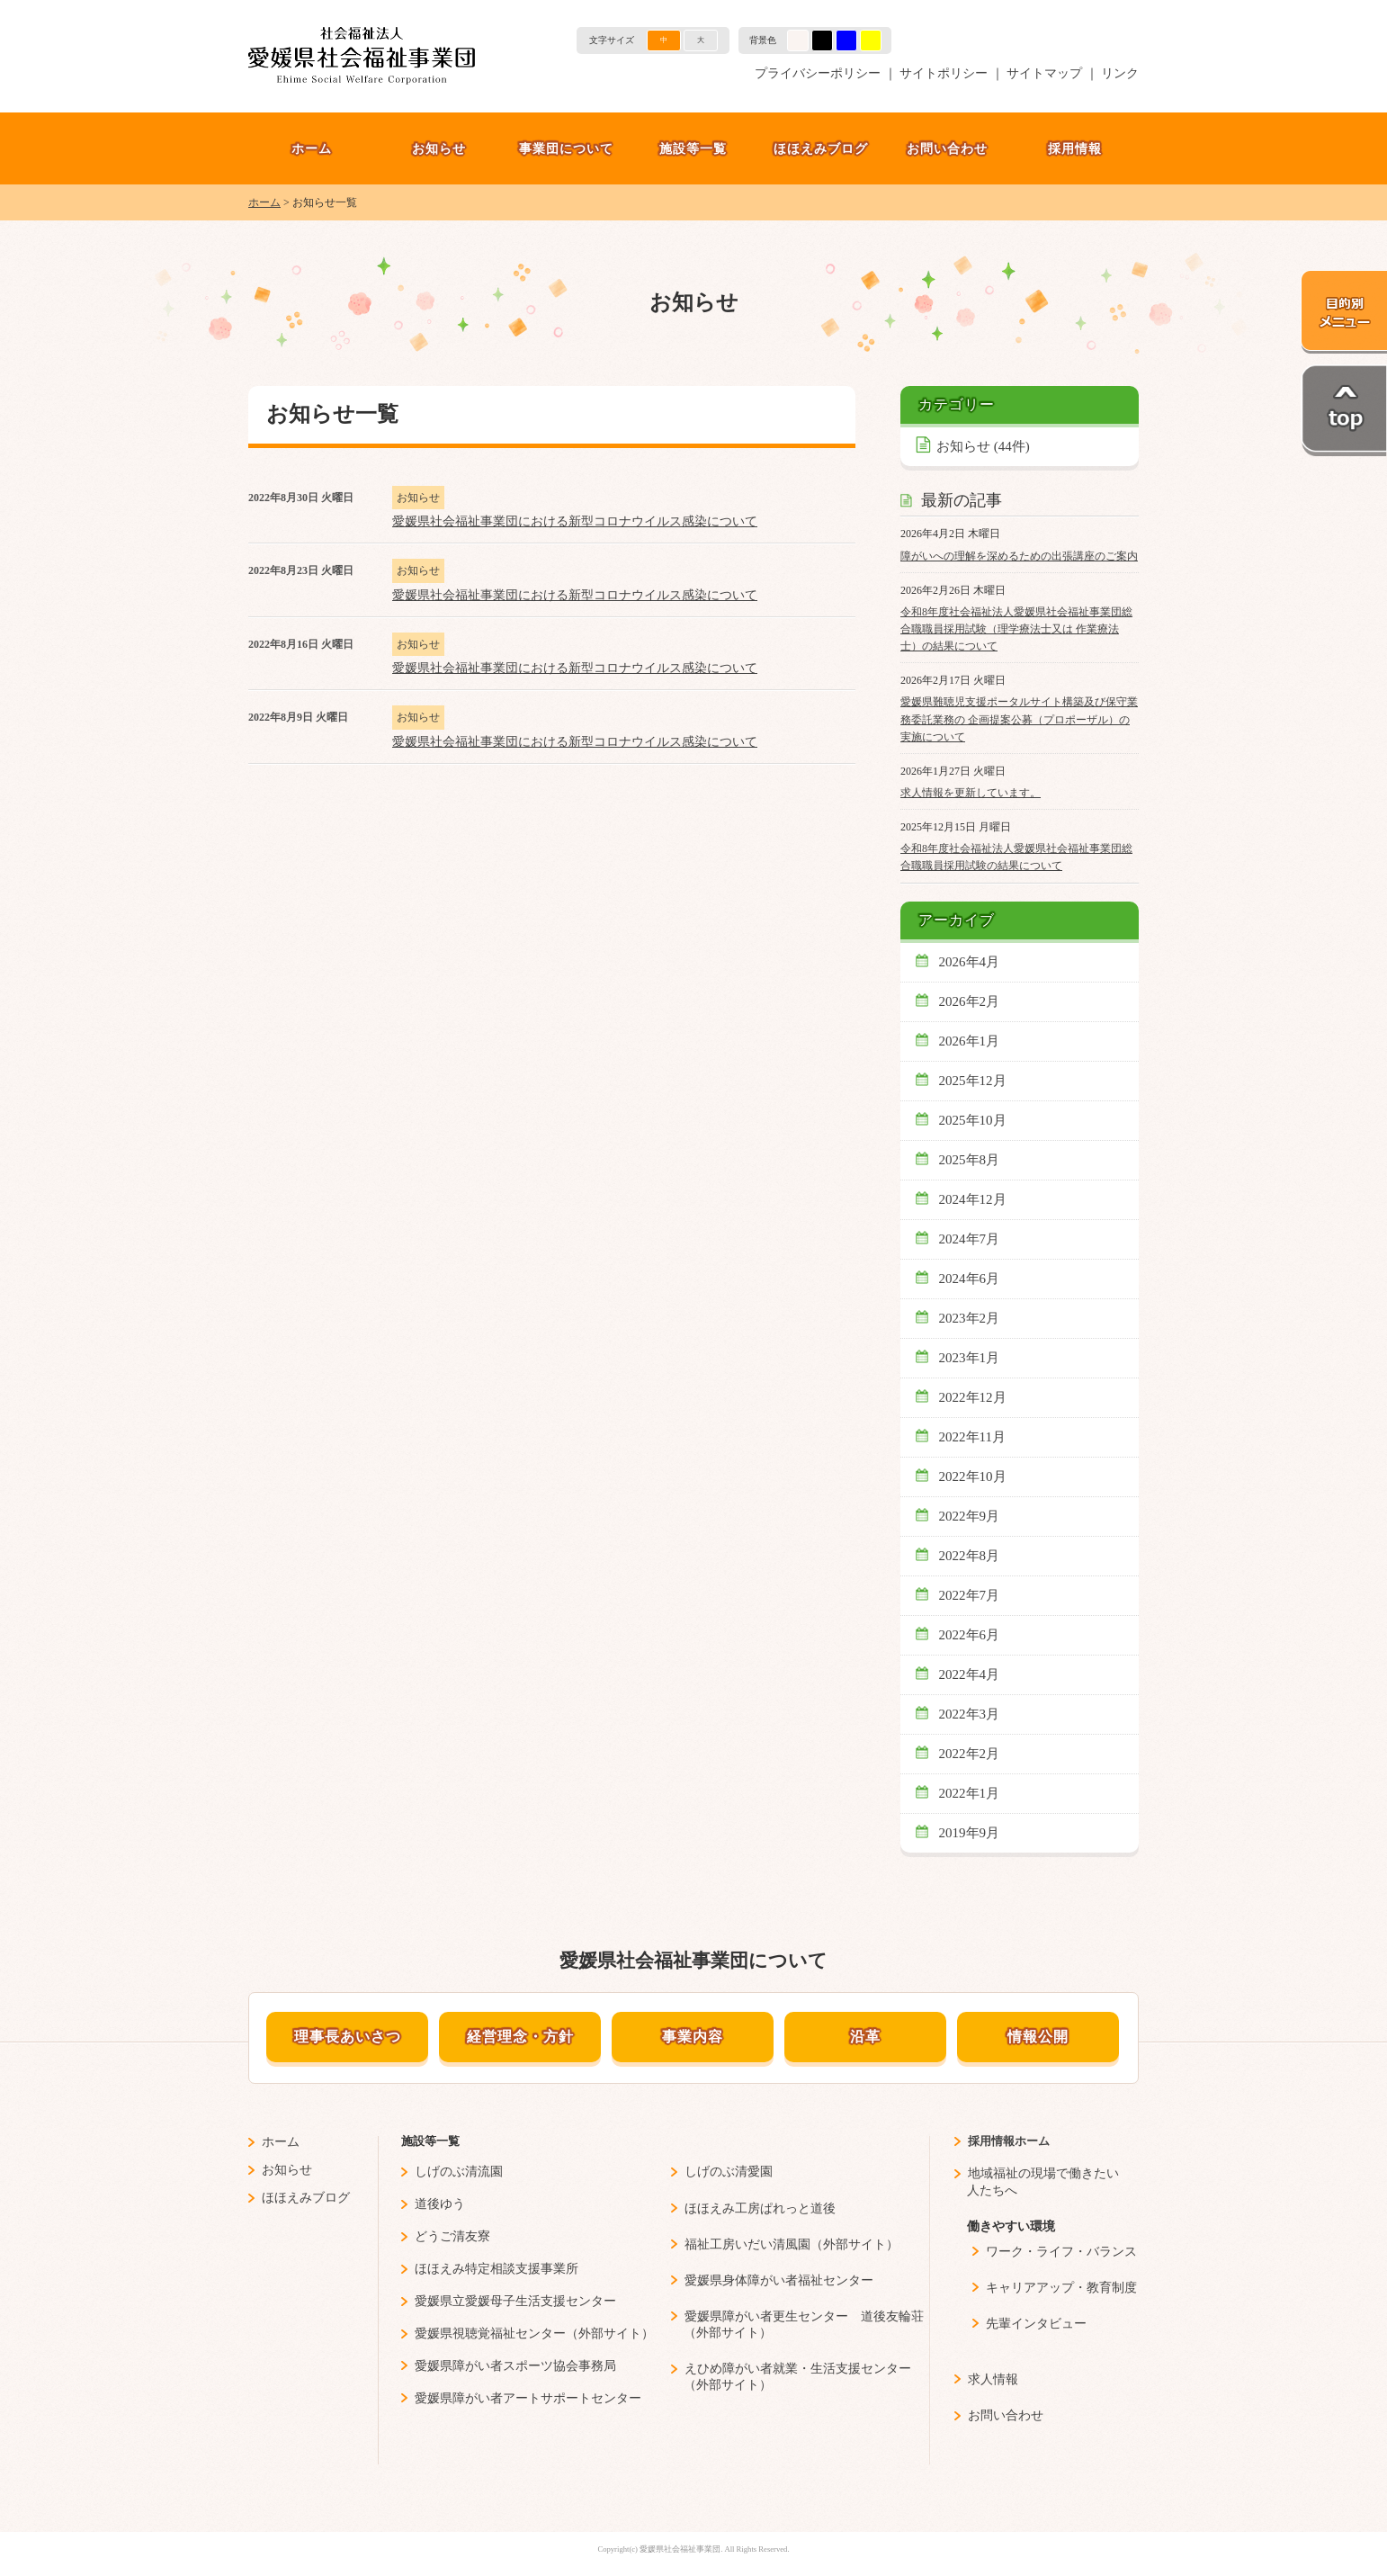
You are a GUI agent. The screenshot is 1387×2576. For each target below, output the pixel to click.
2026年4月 (969, 962)
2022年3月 (969, 1714)
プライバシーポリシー (818, 73)
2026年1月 (969, 1041)
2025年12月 (973, 1080)
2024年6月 (969, 1278)
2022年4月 (969, 1674)
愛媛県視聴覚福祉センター (490, 2333)
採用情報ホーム (1009, 2141)
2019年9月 (969, 1833)
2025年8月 (969, 1160)
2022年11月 (973, 1437)
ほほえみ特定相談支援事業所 (496, 2268)
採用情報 (1075, 148)
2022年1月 (969, 1793)
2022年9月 (969, 1516)
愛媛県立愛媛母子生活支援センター (515, 2301)
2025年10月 (973, 1120)
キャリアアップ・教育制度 (1061, 2287)
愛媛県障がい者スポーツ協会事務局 (515, 2366)
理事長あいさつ (347, 2036)
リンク (1120, 73)
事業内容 (692, 2036)
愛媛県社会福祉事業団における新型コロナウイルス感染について (574, 521)
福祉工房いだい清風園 (747, 2244)
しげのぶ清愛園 (729, 2171)
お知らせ (439, 148)
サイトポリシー (943, 73)
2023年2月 (969, 1318)
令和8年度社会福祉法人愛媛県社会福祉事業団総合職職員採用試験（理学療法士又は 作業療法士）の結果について (1016, 629)
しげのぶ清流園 (459, 2171)
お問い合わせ (947, 148)
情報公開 (1038, 2036)
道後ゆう (440, 2204)
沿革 (865, 2036)
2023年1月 (969, 1358)
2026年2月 (969, 1001)
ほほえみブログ (821, 148)
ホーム (311, 148)
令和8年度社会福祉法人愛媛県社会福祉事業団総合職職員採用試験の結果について (1016, 857)
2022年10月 (973, 1476)
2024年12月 (973, 1199)
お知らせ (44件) (983, 446)
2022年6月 (969, 1635)
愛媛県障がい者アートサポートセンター (528, 2398)
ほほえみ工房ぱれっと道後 (760, 2208)
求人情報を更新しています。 (970, 792)
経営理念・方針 (520, 2036)
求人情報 (993, 2379)
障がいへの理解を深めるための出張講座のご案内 (1019, 556)
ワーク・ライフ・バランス (1061, 2251)
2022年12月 (973, 1397)
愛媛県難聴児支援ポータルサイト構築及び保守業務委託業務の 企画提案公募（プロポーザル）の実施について (1019, 719)
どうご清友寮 (452, 2236)
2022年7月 (969, 1595)
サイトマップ (1044, 73)
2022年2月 (969, 1753)
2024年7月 (969, 1239)
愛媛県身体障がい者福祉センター (779, 2280)
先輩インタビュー (1036, 2323)
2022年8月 (969, 1555)
